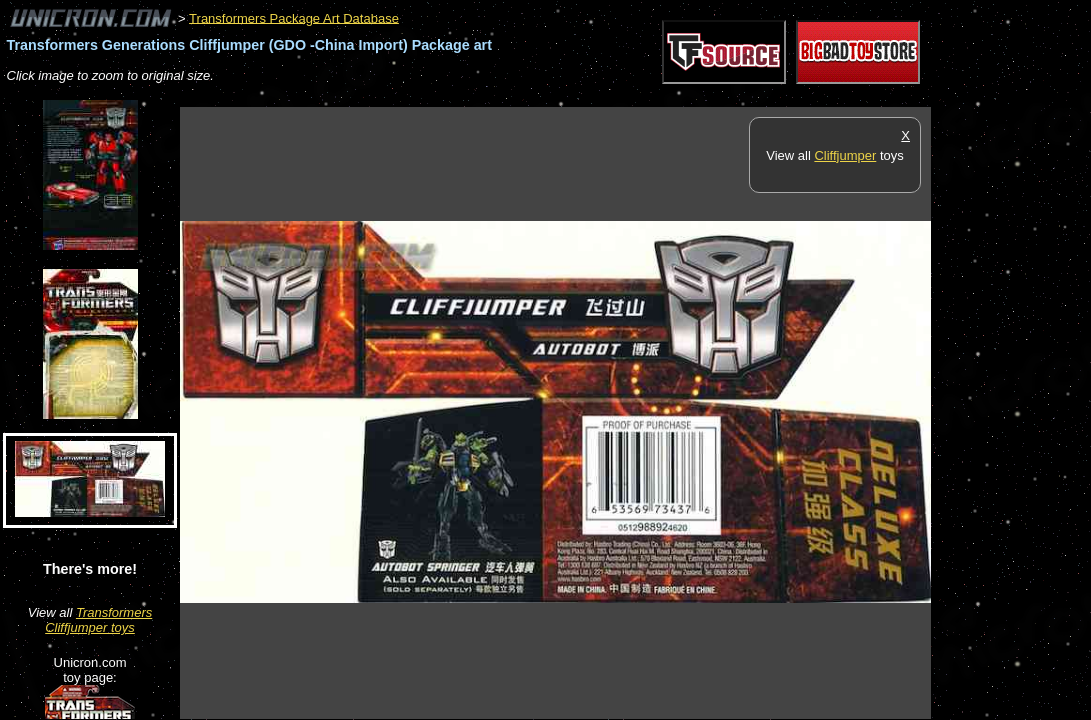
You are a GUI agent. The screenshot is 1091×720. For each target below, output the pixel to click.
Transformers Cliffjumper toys (98, 620)
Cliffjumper (845, 155)
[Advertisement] (544, 96)
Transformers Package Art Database (294, 17)
